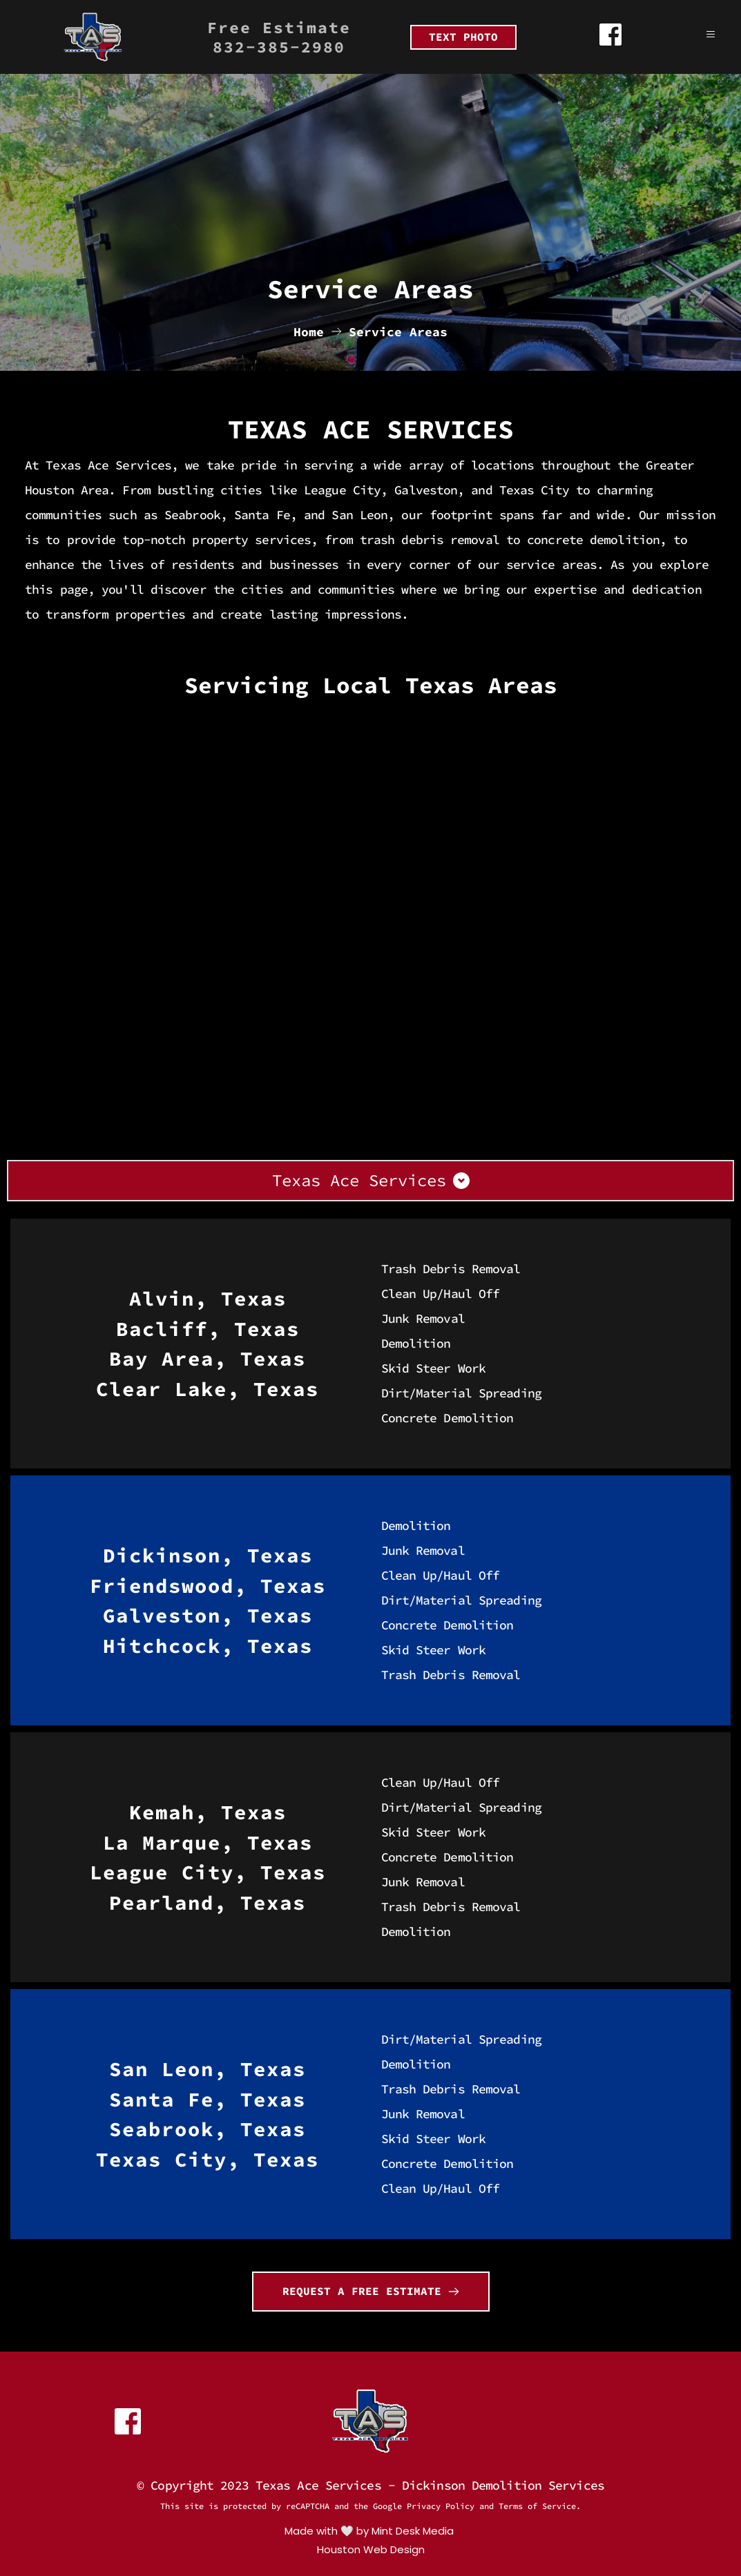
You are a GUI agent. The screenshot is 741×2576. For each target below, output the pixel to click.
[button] (701, 34)
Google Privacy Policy (423, 2506)
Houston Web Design (371, 2549)
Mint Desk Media (414, 2531)
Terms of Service (537, 2506)
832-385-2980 (279, 47)
